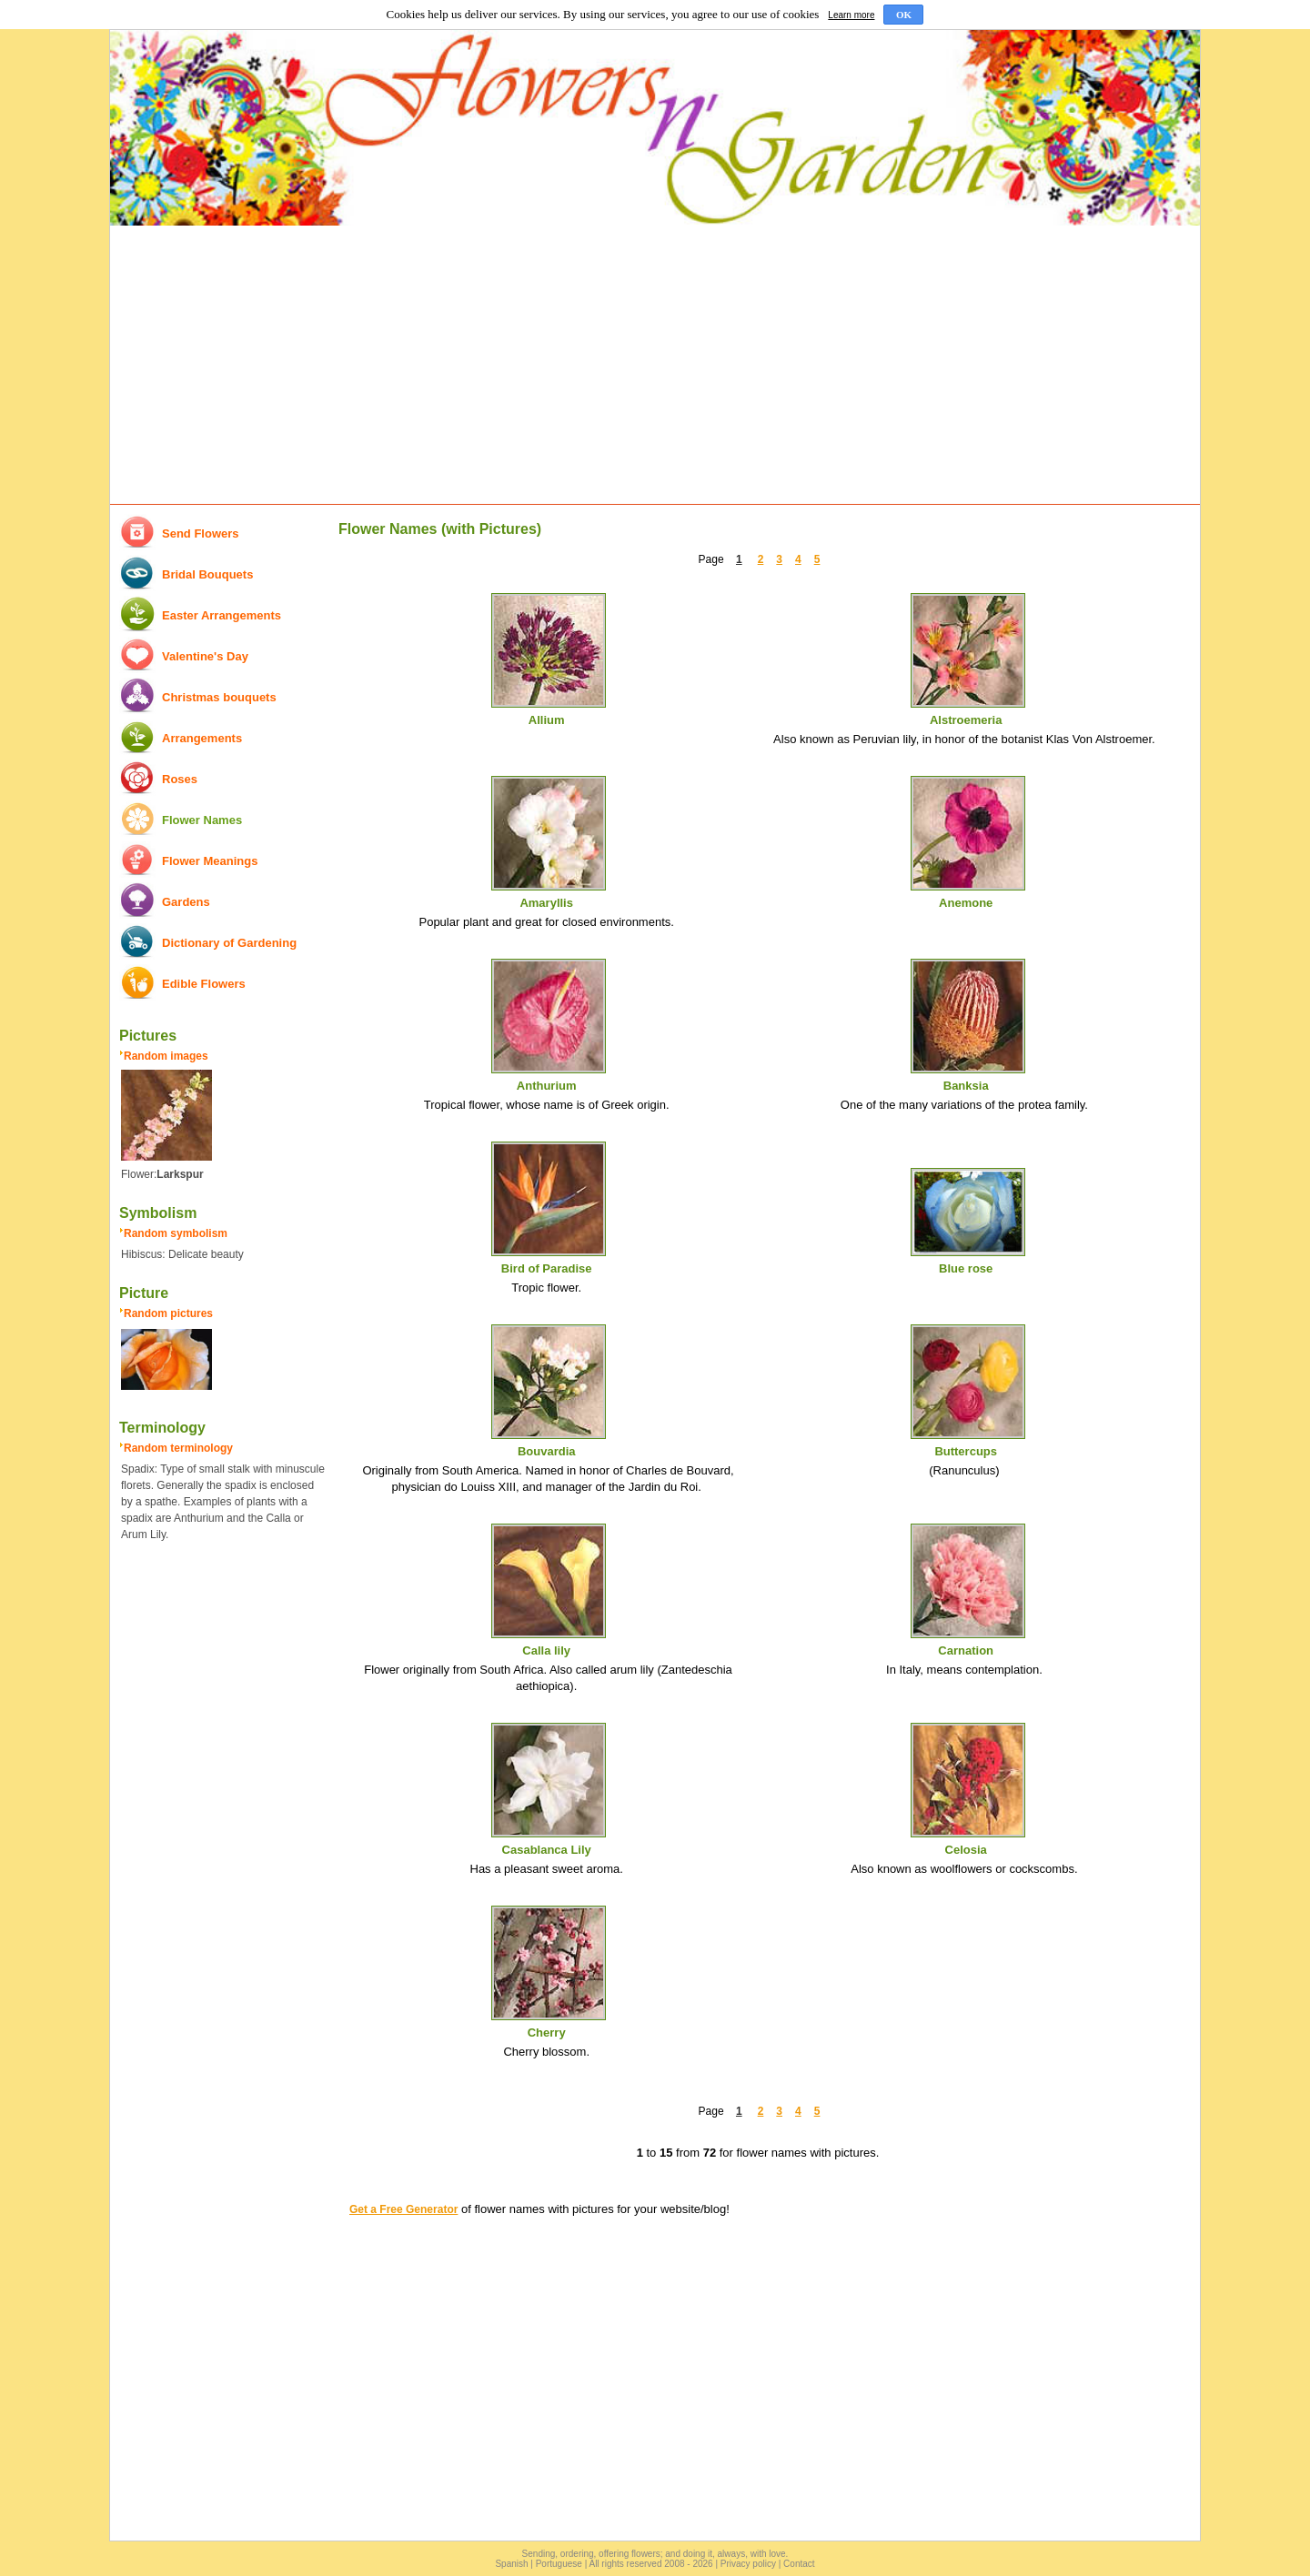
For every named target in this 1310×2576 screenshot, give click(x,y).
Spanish (511, 2564)
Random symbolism (175, 1233)
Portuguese (559, 2564)
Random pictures (168, 1313)
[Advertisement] (655, 365)
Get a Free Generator (403, 2209)
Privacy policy (748, 2564)
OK (904, 14)
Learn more (851, 15)
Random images (166, 1056)
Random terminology (178, 1448)
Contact (798, 2564)
